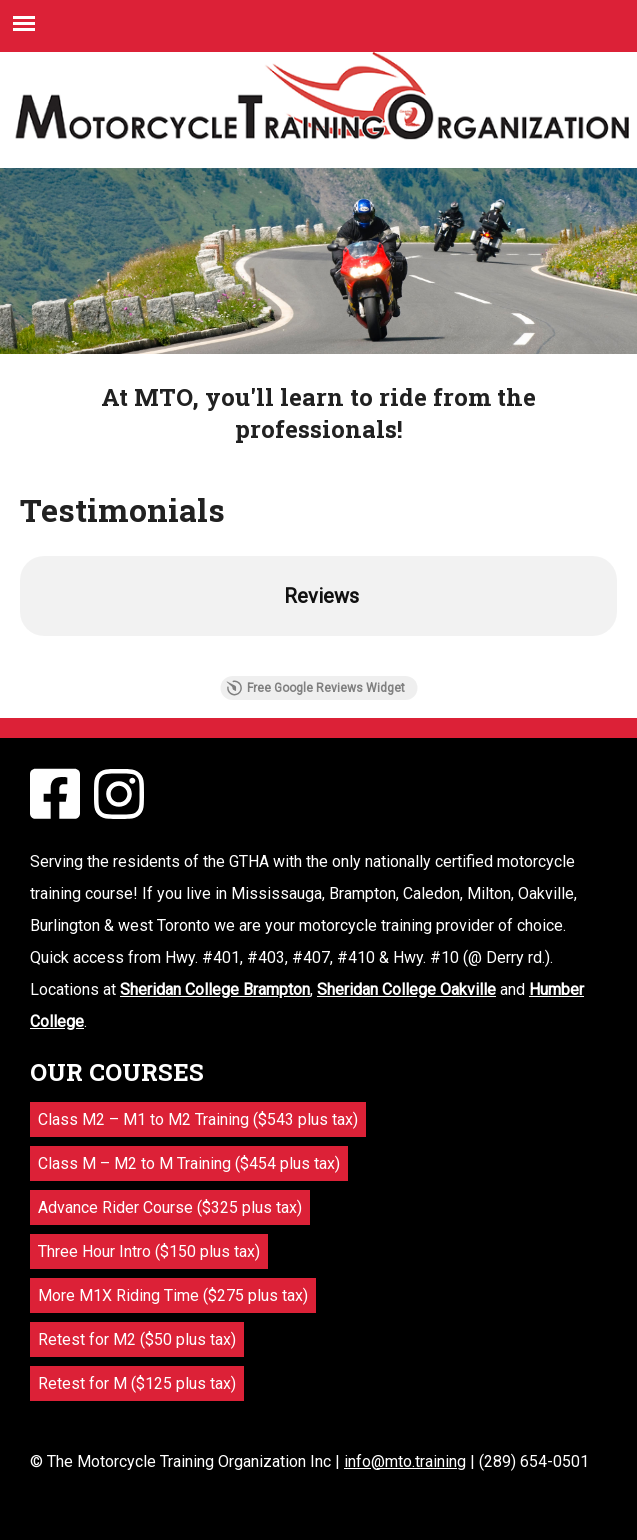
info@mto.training (405, 1461)
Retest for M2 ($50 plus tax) (137, 1339)
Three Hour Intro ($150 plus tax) (149, 1251)
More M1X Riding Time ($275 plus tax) (173, 1295)
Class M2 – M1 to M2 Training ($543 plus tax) (198, 1119)
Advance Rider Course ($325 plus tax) (170, 1207)
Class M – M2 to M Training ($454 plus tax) (189, 1163)
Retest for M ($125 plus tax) (137, 1383)
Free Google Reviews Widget (315, 688)
